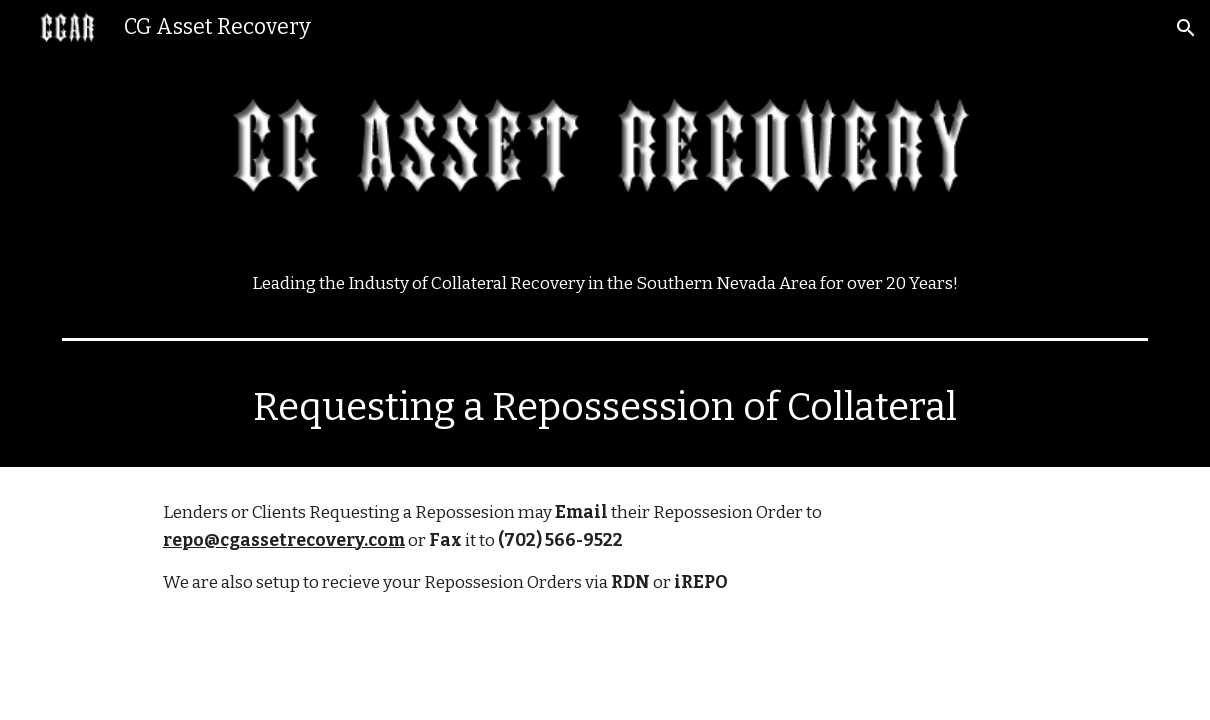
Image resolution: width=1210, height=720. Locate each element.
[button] (1186, 28)
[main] (605, 284)
